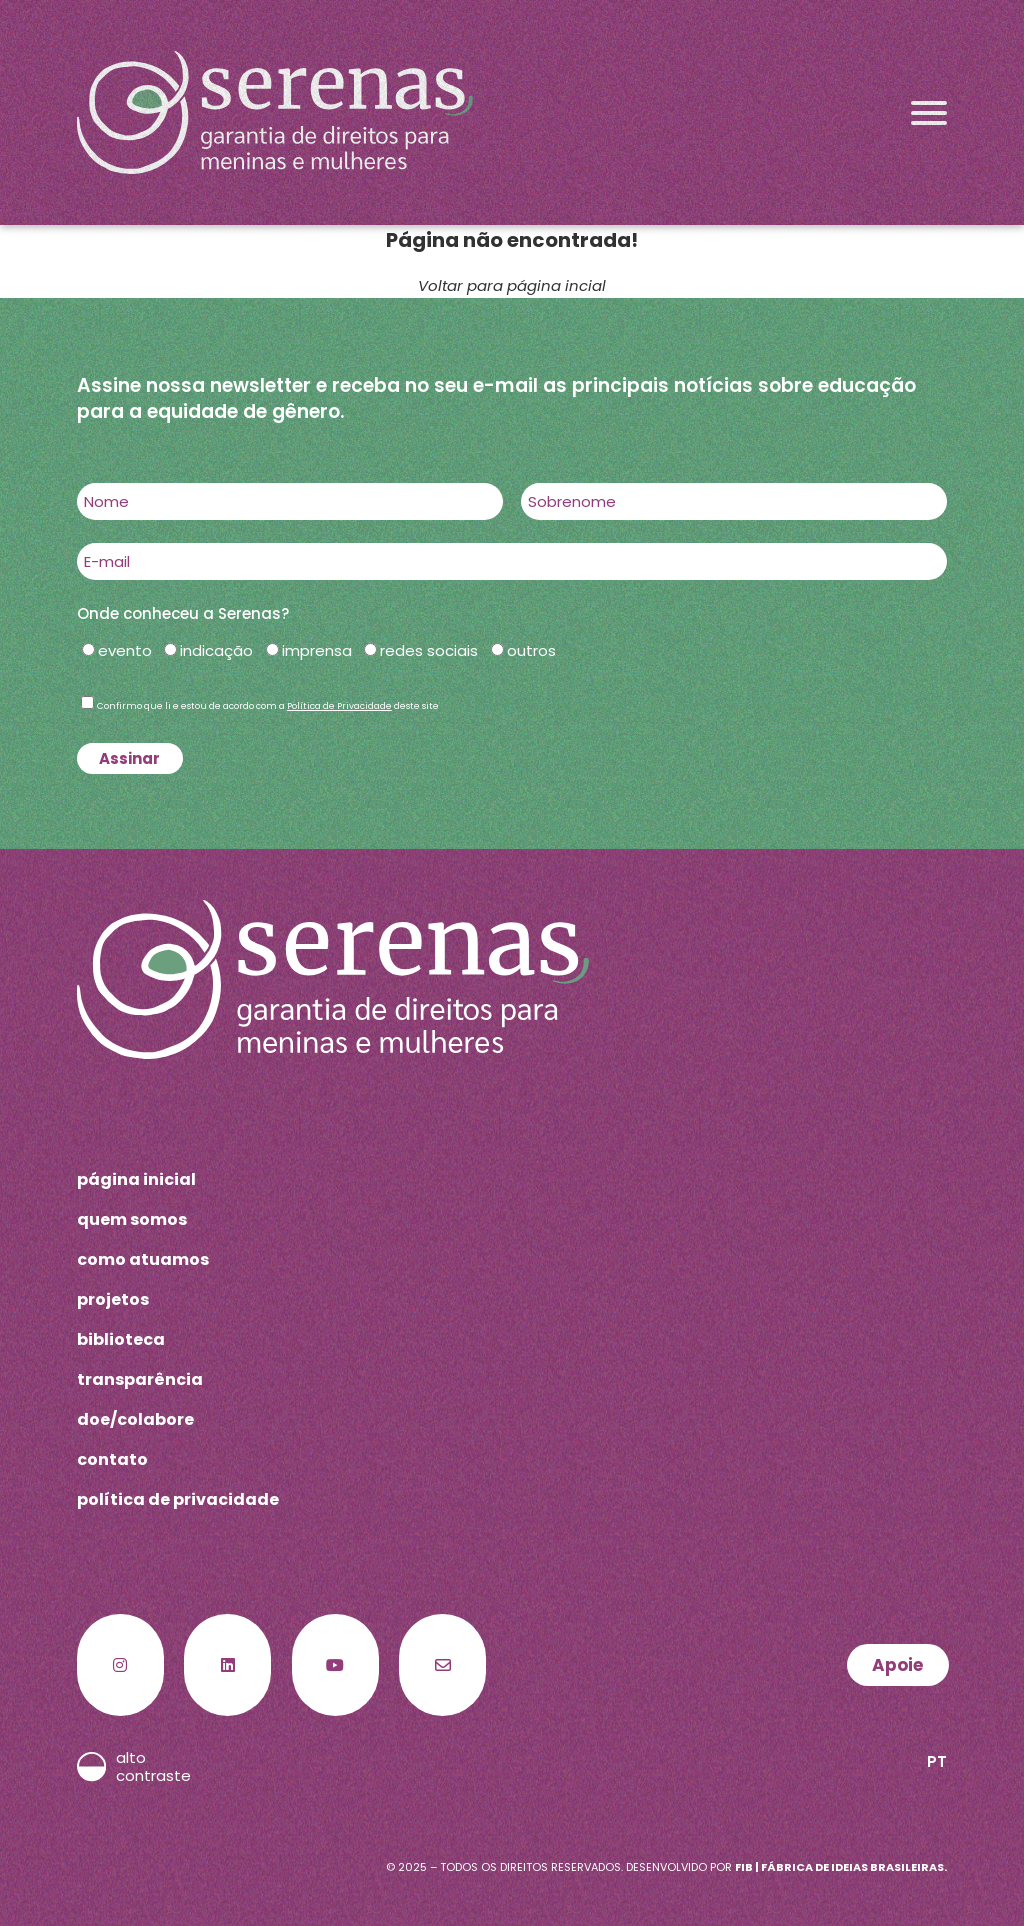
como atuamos (143, 1259)
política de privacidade (178, 1499)
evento (125, 650)
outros (531, 650)
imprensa (317, 650)
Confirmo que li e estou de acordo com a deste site (268, 706)
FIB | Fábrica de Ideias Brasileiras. (841, 1867)
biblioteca (121, 1339)
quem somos (132, 1219)
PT (937, 1761)
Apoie (897, 1665)
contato (112, 1459)
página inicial (136, 1179)
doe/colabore (135, 1419)
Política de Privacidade (339, 706)
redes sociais (429, 650)
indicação (216, 650)
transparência (140, 1379)
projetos (113, 1299)
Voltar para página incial (512, 285)
